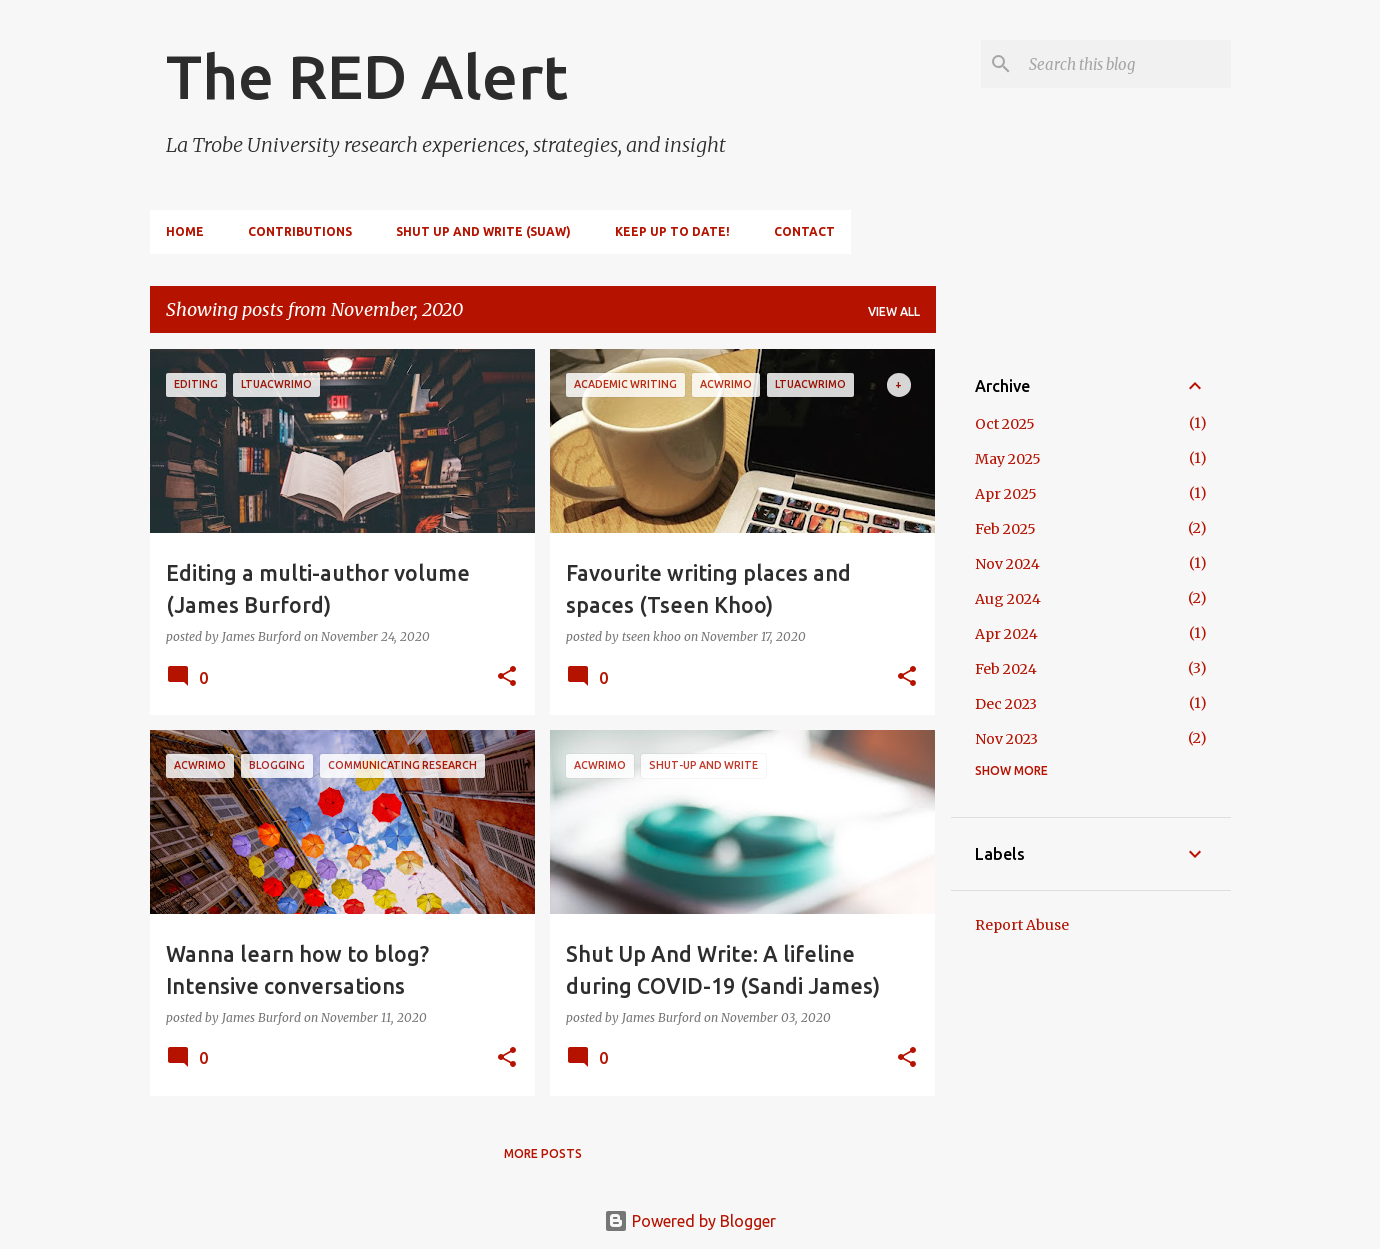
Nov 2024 (1007, 564)
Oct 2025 (1005, 424)
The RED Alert (367, 76)
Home (185, 231)
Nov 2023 (1006, 739)
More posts (543, 1153)
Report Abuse (1022, 925)
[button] (507, 677)
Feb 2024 (1006, 669)
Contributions (300, 231)
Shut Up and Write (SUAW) (483, 231)
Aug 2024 (1008, 599)
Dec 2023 (1006, 704)
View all (894, 311)
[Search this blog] (1126, 64)
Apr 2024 (1006, 634)
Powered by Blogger (690, 1221)
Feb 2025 (1005, 529)
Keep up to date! (672, 231)
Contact (804, 231)
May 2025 (1008, 459)
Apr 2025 (1006, 494)
